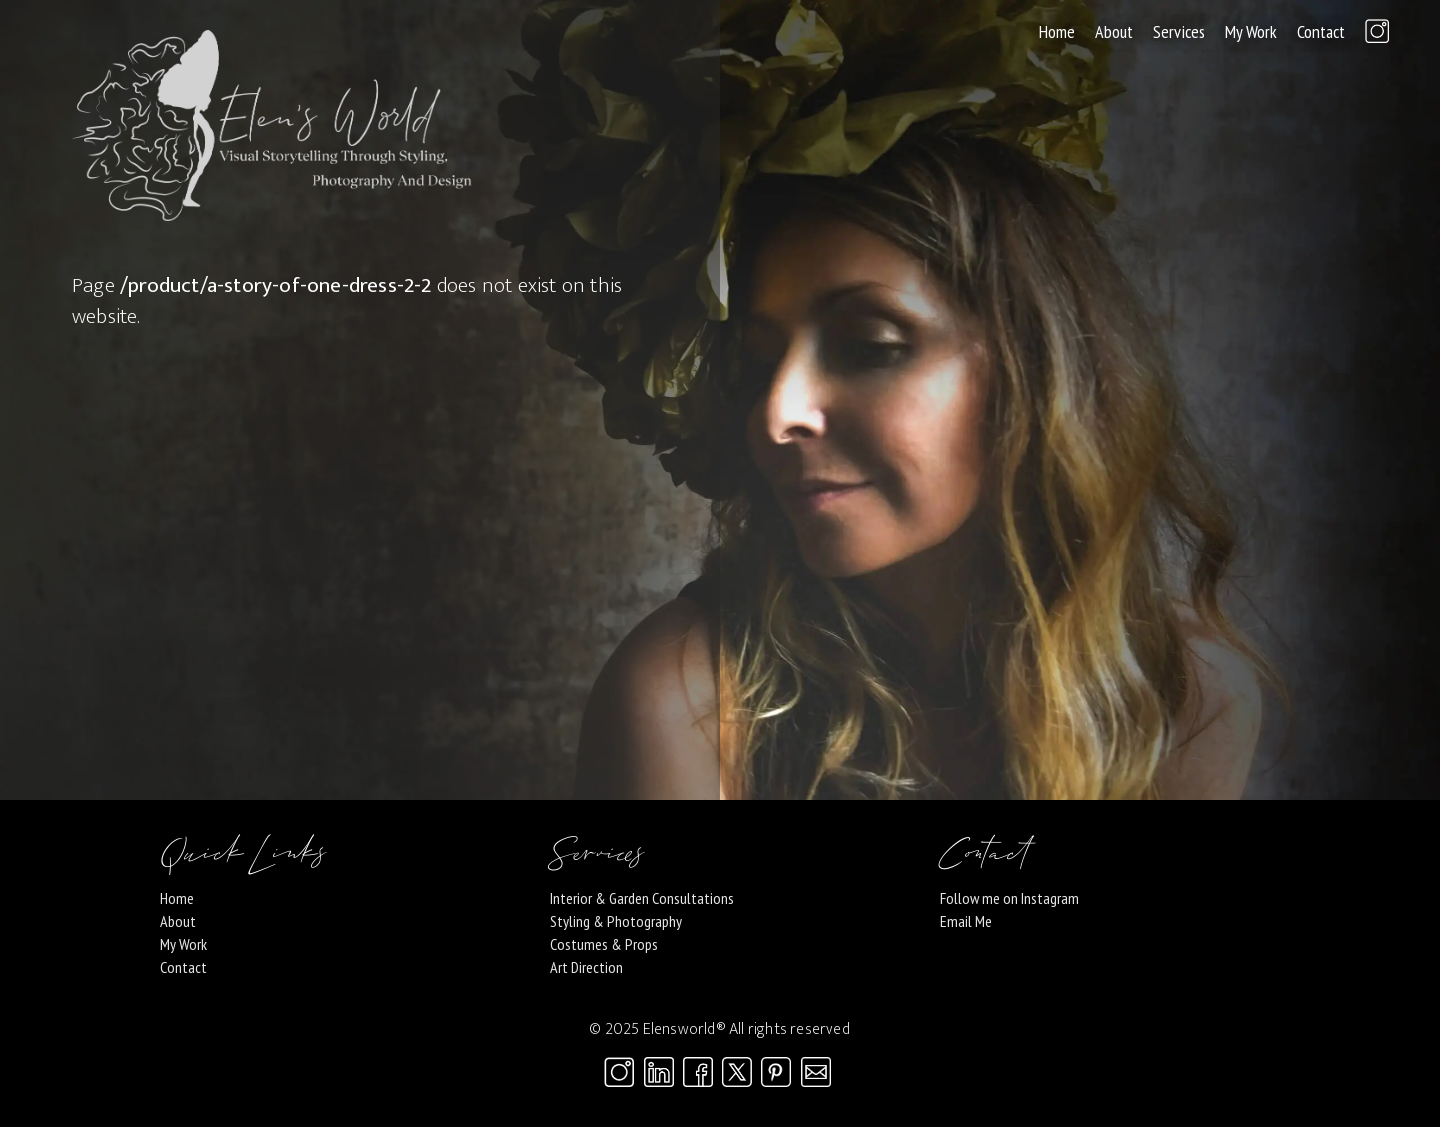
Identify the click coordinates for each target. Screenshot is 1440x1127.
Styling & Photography (616, 921)
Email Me (966, 921)
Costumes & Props (604, 944)
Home (1057, 31)
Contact (1321, 31)
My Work (1251, 31)
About (1114, 31)
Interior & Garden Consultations (642, 898)
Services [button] (1179, 31)
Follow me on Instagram (1009, 898)
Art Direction (586, 967)
